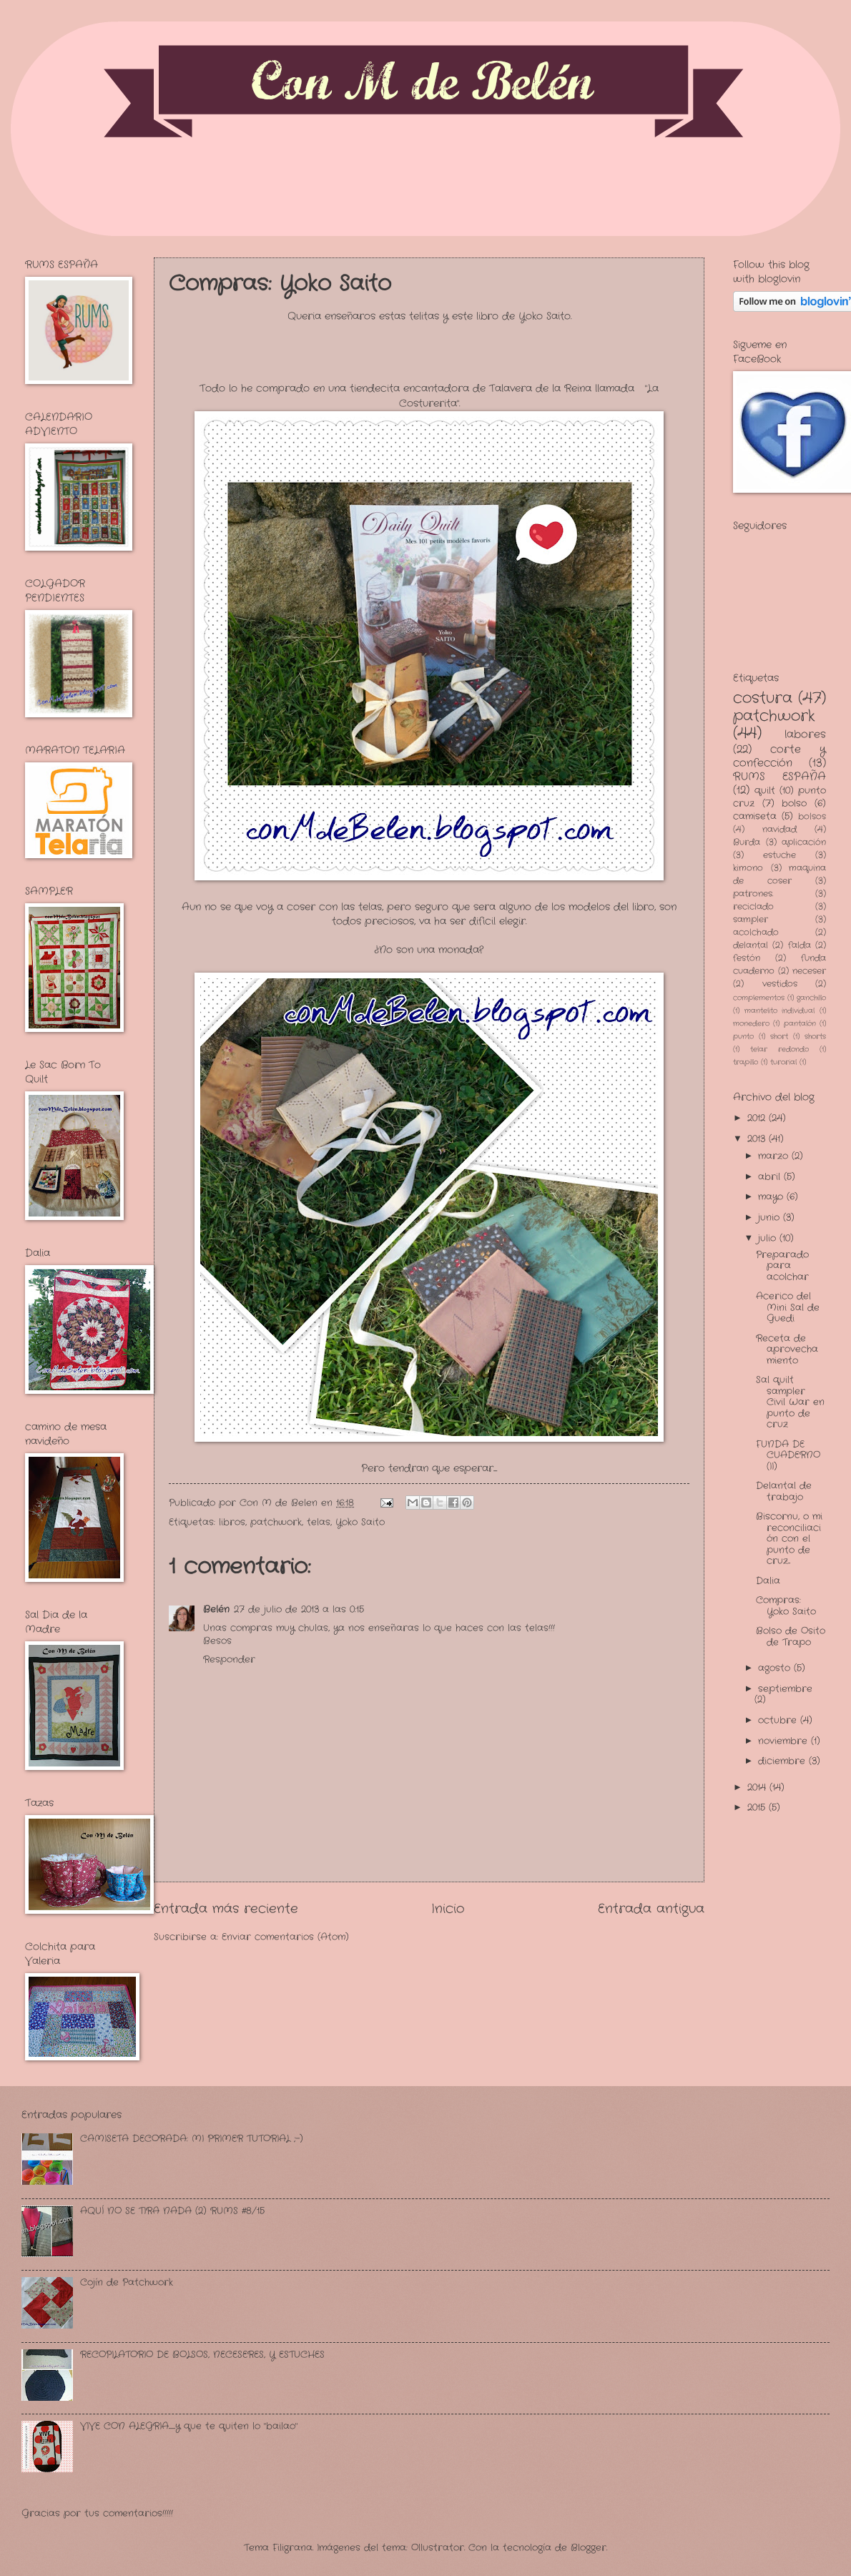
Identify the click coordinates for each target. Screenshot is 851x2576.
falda (799, 945)
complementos (758, 998)
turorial (783, 1062)
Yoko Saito (360, 1522)
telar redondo (779, 1049)
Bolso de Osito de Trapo (790, 1636)
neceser (809, 971)
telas (318, 1522)
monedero (751, 1023)
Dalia (768, 1581)
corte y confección (779, 756)
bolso (794, 803)
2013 (758, 1139)
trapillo (745, 1062)
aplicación (804, 842)
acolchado (756, 932)
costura (762, 698)
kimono (748, 868)
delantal (750, 945)
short (779, 1036)
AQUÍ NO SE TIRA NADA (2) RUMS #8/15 (172, 2211)
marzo (775, 1156)
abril (771, 1177)
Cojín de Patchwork (126, 2282)
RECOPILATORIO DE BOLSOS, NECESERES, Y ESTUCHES (202, 2354)
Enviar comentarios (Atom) (285, 1937)
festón (746, 958)
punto (743, 1036)
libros (232, 1522)
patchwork (276, 1522)
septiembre (785, 1689)
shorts (815, 1036)
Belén (216, 1609)
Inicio (448, 1908)
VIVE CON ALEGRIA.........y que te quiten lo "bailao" (188, 2426)
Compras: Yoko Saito (786, 1605)
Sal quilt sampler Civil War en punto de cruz (790, 1402)
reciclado (753, 907)
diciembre (783, 1761)
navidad (779, 829)
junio (770, 1217)
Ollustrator (437, 2548)
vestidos (779, 984)
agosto (776, 1668)
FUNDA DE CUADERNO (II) (788, 1455)
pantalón (800, 1023)
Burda (746, 842)
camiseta (755, 816)
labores (805, 734)
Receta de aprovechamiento (787, 1349)
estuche (779, 855)
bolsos (812, 816)
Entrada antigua (651, 1908)
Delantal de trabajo (784, 1491)
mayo (772, 1197)
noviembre (784, 1741)
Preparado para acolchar (782, 1266)
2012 (758, 1118)
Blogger (588, 2548)
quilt (764, 790)
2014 (758, 1787)
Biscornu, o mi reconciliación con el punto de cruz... (789, 1539)
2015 (758, 1807)
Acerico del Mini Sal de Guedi (788, 1307)
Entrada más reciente (226, 1908)
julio (768, 1238)
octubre (779, 1720)
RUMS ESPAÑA (779, 777)
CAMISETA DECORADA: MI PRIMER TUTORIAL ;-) (191, 2138)
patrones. (753, 894)
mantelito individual (779, 1011)
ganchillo (811, 998)
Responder (229, 1659)
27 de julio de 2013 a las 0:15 (299, 1609)
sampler (750, 919)
